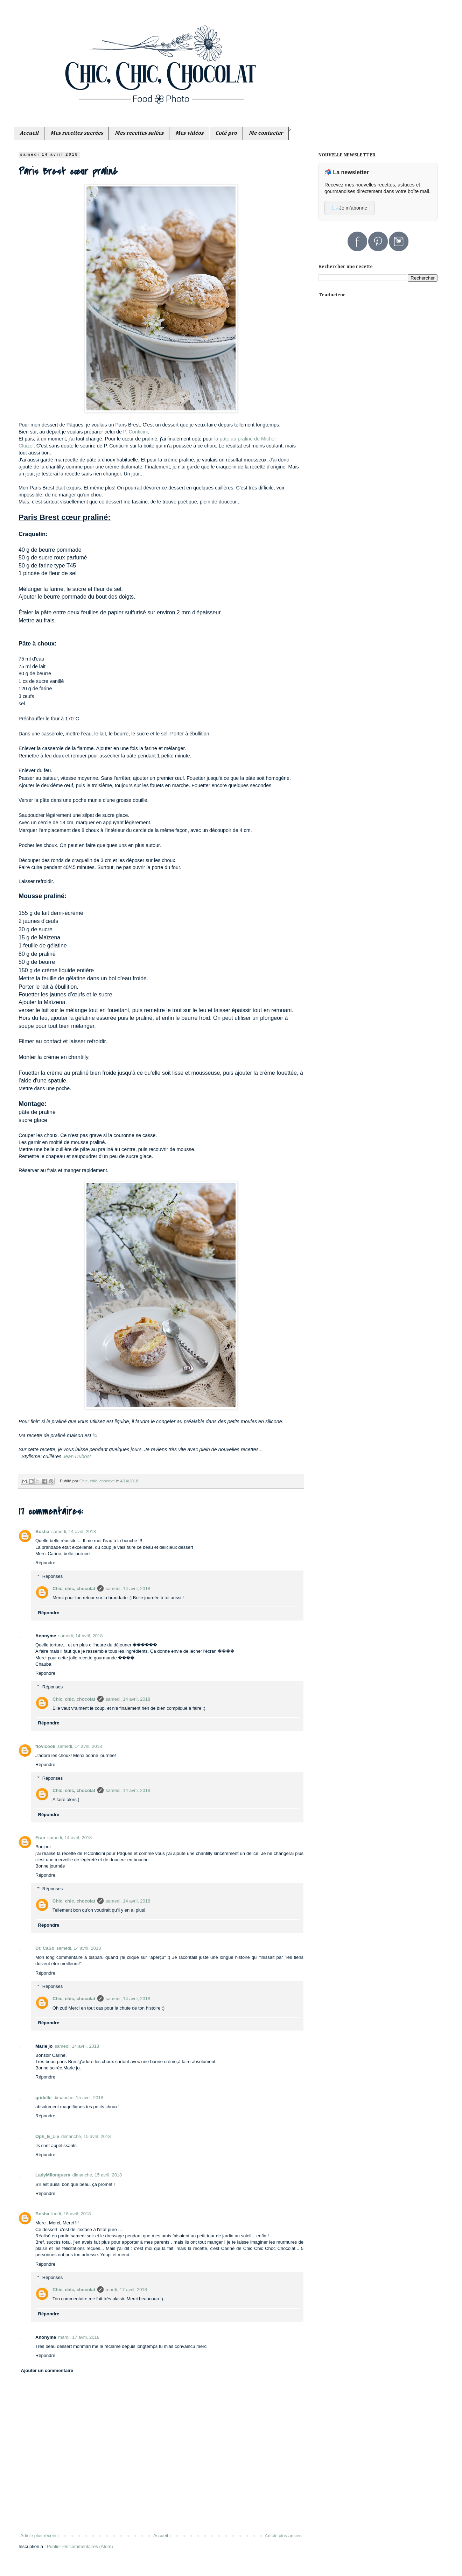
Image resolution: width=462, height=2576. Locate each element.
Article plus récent (38, 2535)
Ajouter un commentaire (47, 2370)
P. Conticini (135, 432)
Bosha (42, 1531)
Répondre (45, 1562)
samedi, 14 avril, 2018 (73, 1531)
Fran (40, 1837)
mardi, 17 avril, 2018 (126, 2289)
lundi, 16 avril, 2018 (71, 2213)
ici (94, 1435)
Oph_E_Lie (47, 2136)
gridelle (43, 2097)
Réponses (52, 1576)
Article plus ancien (283, 2535)
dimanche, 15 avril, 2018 (78, 2097)
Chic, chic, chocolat (73, 1588)
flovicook (45, 1746)
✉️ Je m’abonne (349, 208)
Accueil (160, 2535)
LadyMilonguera (52, 2175)
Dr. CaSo (44, 1948)
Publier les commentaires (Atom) (80, 2546)
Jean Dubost (77, 1456)
